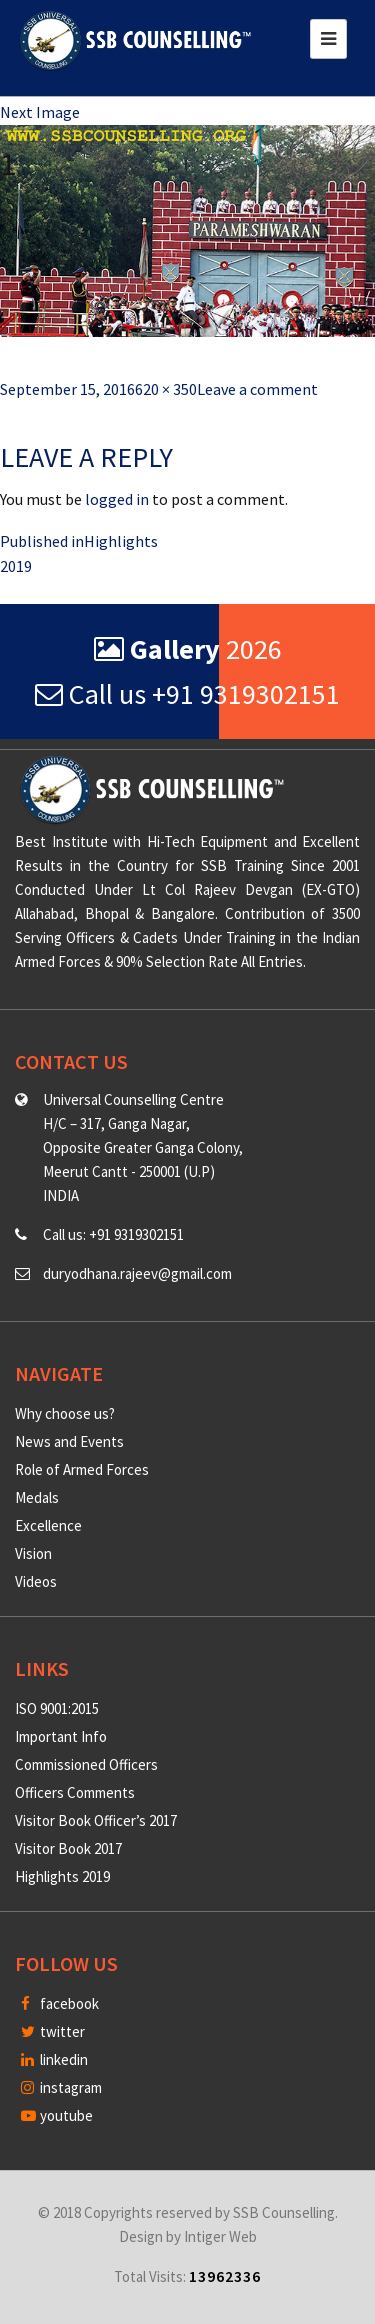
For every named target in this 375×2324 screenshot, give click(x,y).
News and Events (69, 1441)
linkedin (54, 2059)
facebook (60, 2003)
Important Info (61, 1736)
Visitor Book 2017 (68, 1848)
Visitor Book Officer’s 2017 (96, 1820)
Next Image (40, 112)
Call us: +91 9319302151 (113, 1234)
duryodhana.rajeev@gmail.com (137, 1273)
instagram (61, 2087)
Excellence (48, 1525)
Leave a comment (257, 389)
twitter (53, 2031)
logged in (117, 499)
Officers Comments (75, 1792)
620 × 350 (166, 389)
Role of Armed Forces (82, 1469)
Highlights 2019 (62, 1876)
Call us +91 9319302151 (187, 694)
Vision (33, 1553)
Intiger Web (220, 2236)
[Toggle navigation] (328, 39)
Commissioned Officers (86, 1764)
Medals (37, 1497)
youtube (57, 2115)
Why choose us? (65, 1413)
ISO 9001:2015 (57, 1708)
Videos (36, 1581)
